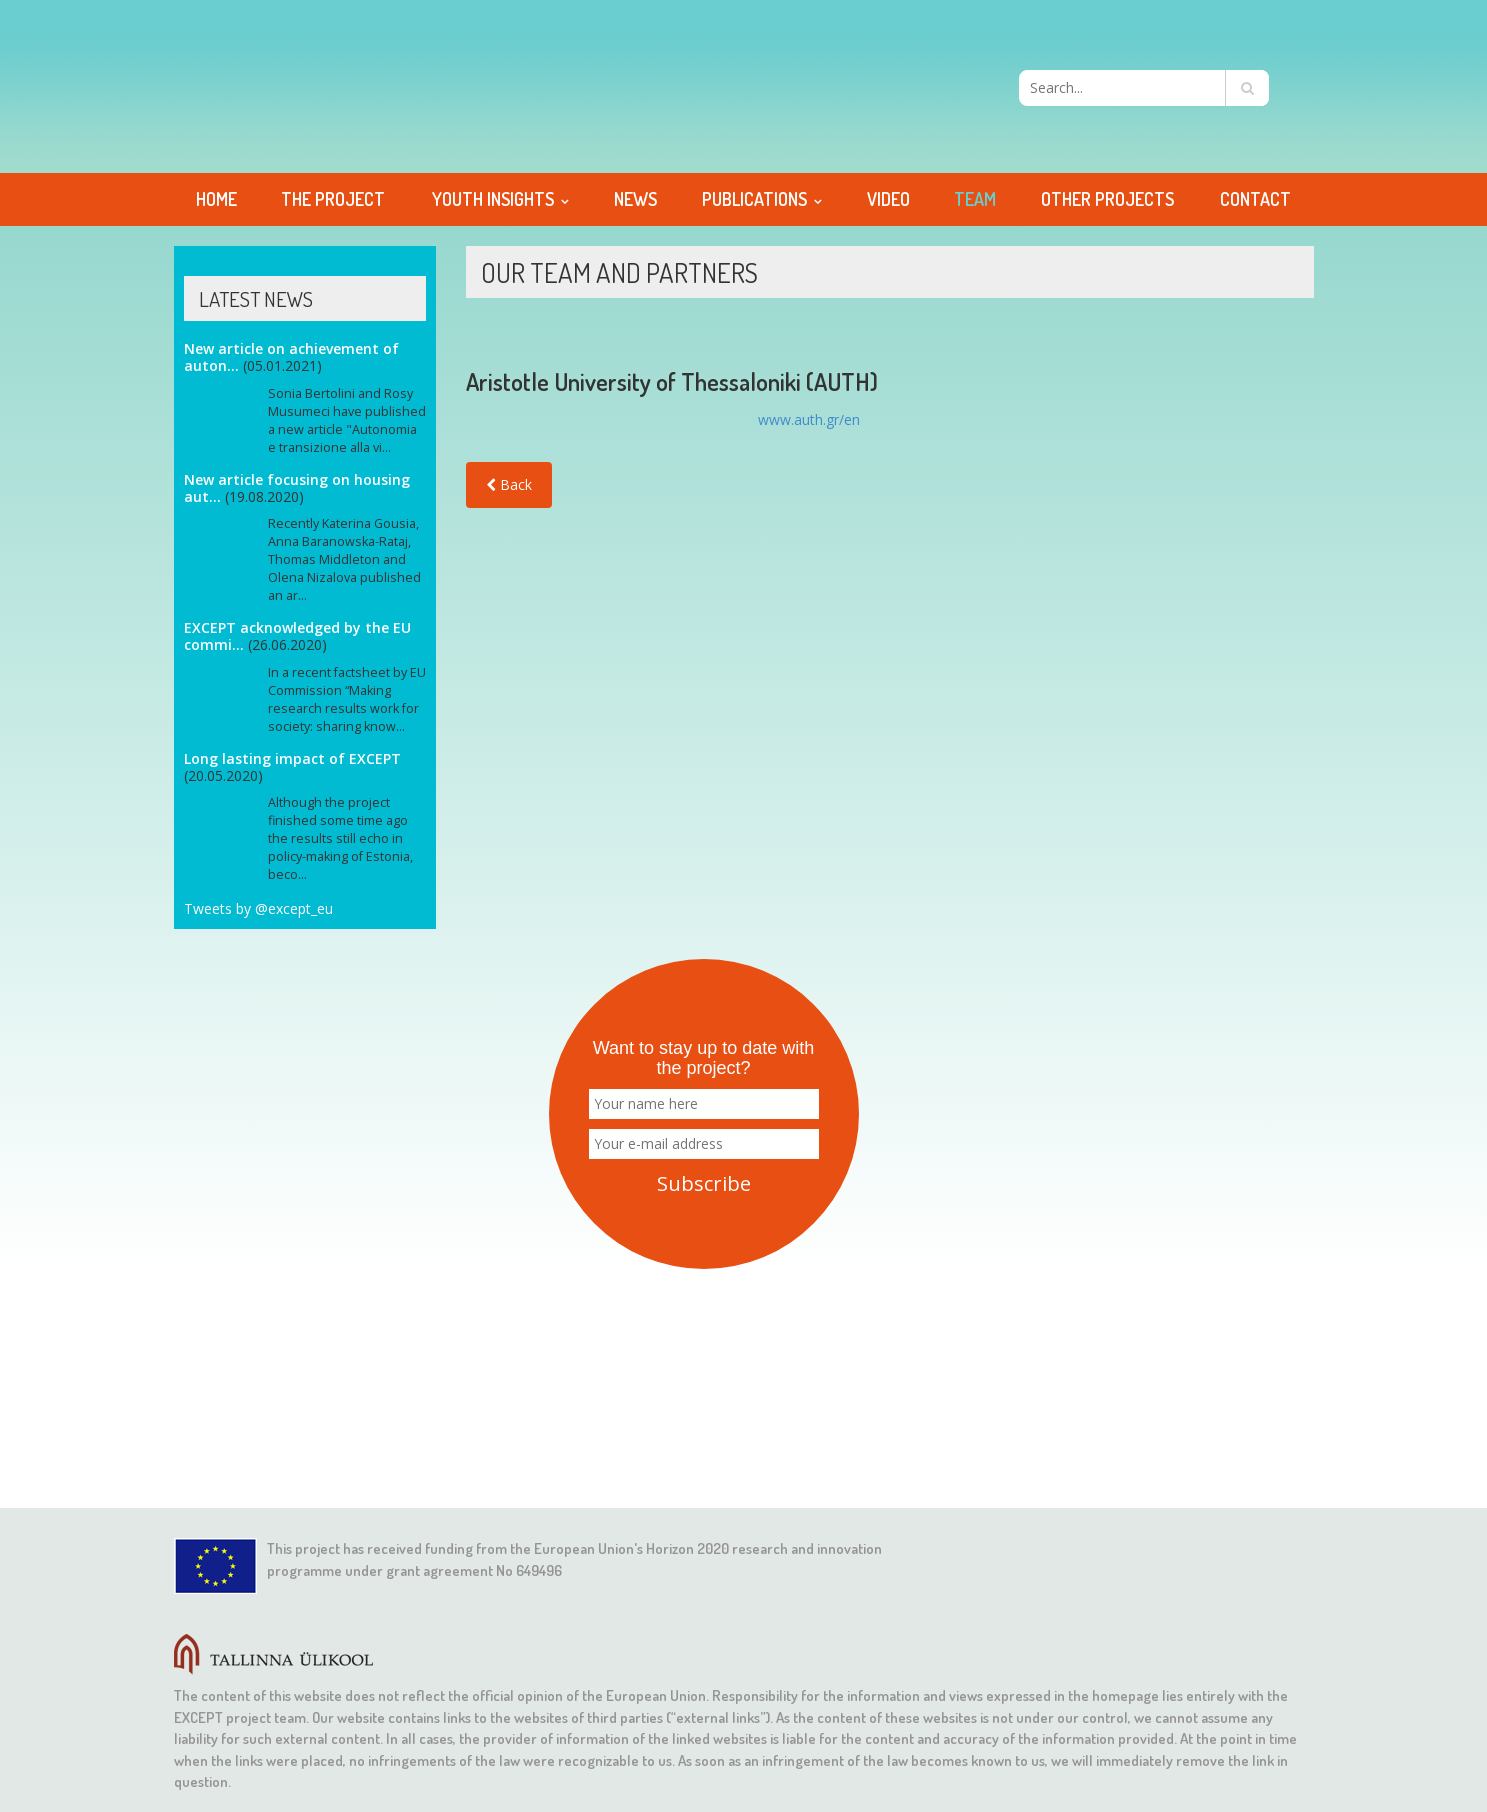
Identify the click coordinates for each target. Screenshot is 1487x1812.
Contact (1255, 199)
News (635, 199)
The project (333, 199)
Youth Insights (493, 199)
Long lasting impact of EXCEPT (292, 758)
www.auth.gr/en (809, 419)
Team (975, 199)
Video (888, 199)
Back (509, 484)
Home (216, 199)
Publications (754, 199)
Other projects (1107, 199)
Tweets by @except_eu (258, 908)
